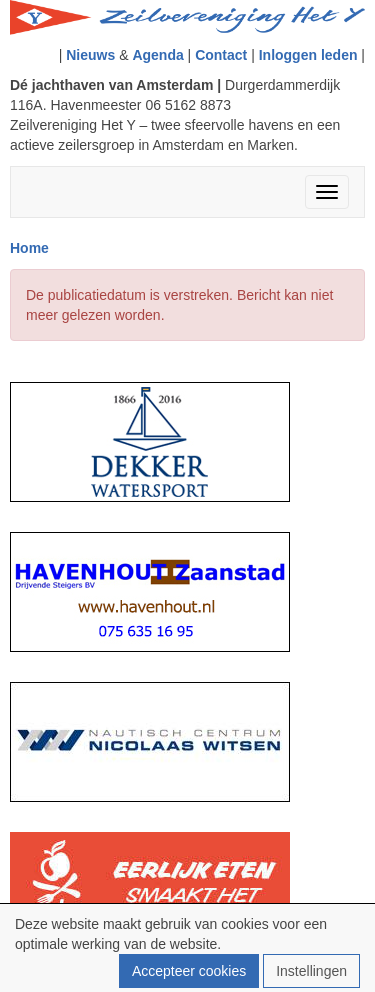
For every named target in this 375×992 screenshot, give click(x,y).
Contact (221, 55)
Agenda (157, 55)
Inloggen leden (308, 55)
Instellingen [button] (311, 971)
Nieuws (90, 55)
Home (29, 248)
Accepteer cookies (189, 971)
